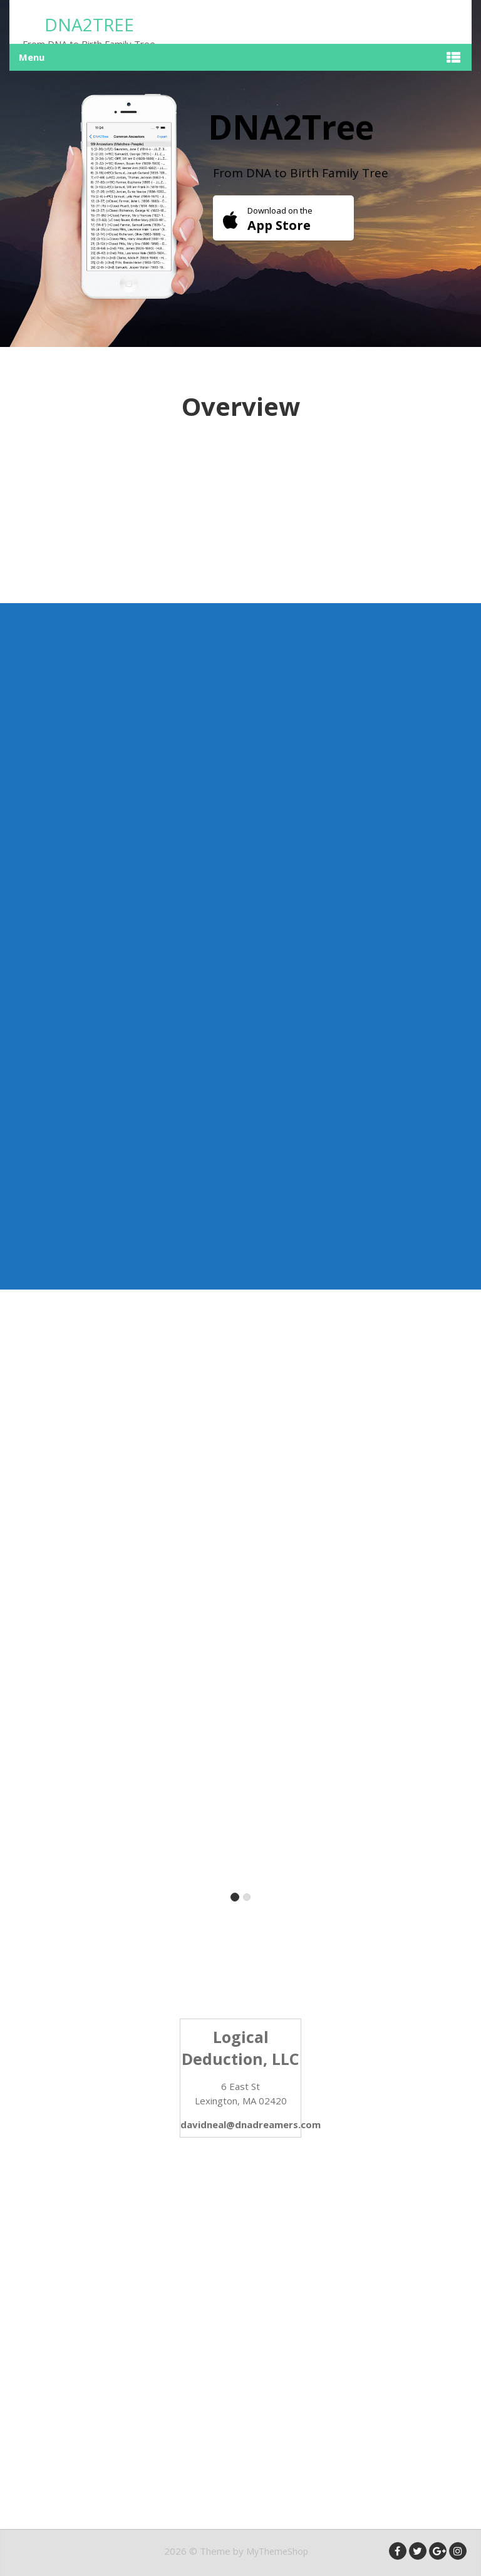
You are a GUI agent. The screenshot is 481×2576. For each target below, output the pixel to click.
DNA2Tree (89, 24)
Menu (31, 57)
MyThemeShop (277, 2551)
